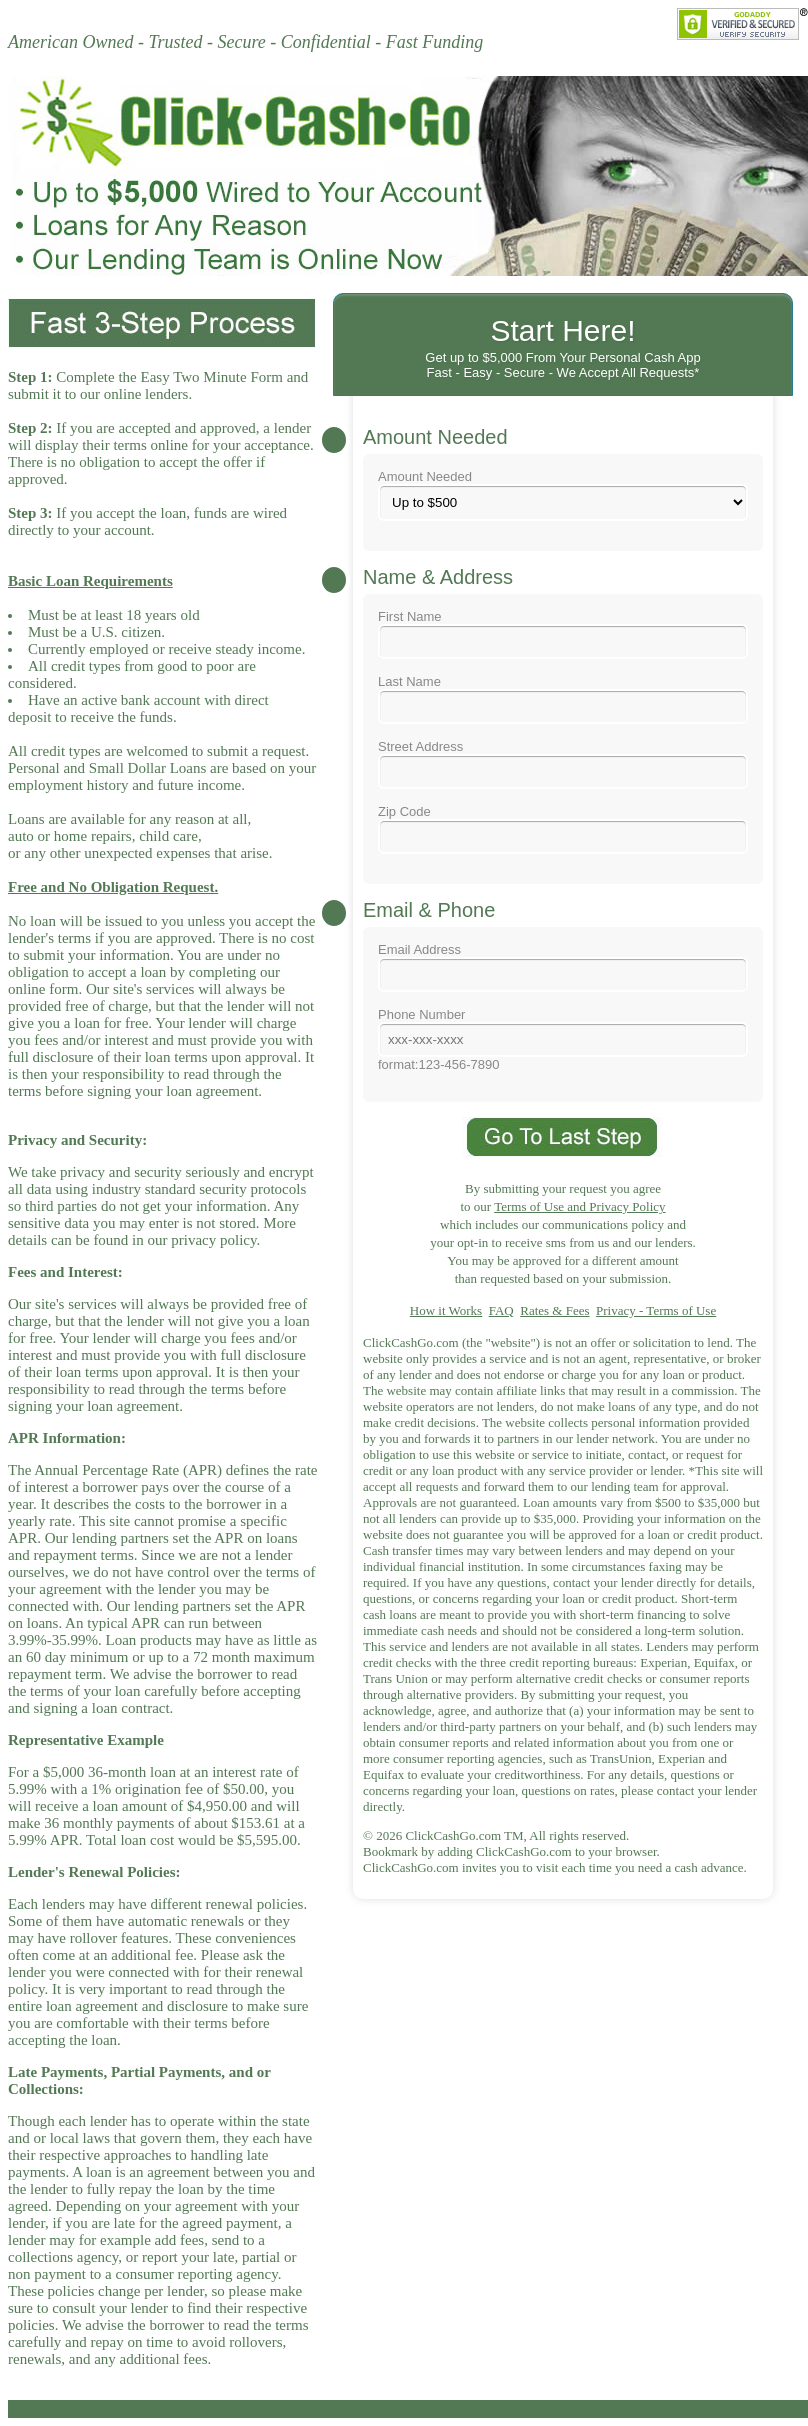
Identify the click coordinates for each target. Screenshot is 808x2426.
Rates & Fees (554, 1310)
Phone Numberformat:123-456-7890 (563, 1039)
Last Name (563, 699)
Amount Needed (563, 495)
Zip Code (563, 829)
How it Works (446, 1310)
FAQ (501, 1310)
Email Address (563, 967)
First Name (563, 634)
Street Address (563, 764)
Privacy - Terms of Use (656, 1310)
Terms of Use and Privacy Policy (579, 1206)
